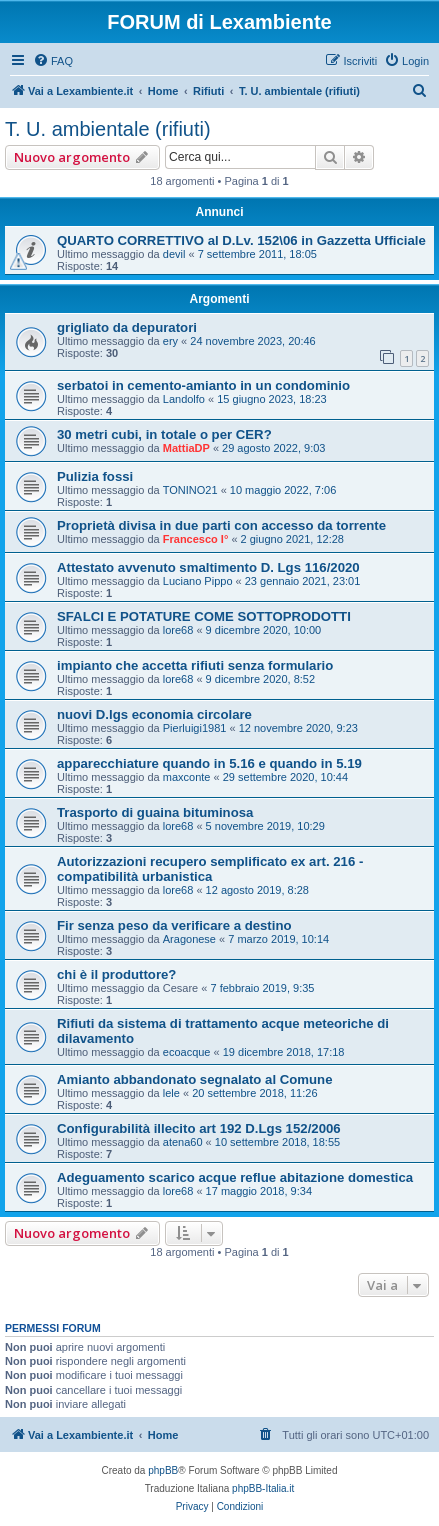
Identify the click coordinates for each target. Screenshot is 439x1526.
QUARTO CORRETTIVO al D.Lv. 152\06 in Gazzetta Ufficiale (241, 240)
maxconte (187, 777)
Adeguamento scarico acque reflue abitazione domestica (235, 1177)
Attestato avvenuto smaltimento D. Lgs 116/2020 (208, 567)
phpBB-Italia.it (263, 1488)
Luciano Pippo (198, 581)
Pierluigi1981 (195, 728)
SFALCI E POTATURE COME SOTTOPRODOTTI (204, 616)
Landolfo (184, 399)
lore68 (178, 630)
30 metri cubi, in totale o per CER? (164, 434)
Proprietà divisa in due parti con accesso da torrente (221, 525)
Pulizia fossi (95, 476)
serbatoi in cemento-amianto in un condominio (203, 385)
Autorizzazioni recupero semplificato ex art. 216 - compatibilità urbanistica (210, 869)
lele (171, 1093)
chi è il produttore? (116, 974)
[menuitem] (53, 61)
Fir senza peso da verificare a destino (174, 925)
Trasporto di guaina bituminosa (155, 812)
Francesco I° (196, 539)
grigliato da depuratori (127, 327)
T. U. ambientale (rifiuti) (108, 129)
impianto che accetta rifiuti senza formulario (195, 665)
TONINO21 (190, 490)
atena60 (183, 1142)
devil (174, 254)
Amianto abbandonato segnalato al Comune (195, 1079)
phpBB (163, 1470)
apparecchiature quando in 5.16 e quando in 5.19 (209, 763)
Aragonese (189, 939)
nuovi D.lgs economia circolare (154, 714)
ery (170, 341)
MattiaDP (186, 448)
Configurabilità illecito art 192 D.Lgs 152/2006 (199, 1128)
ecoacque (187, 1052)
